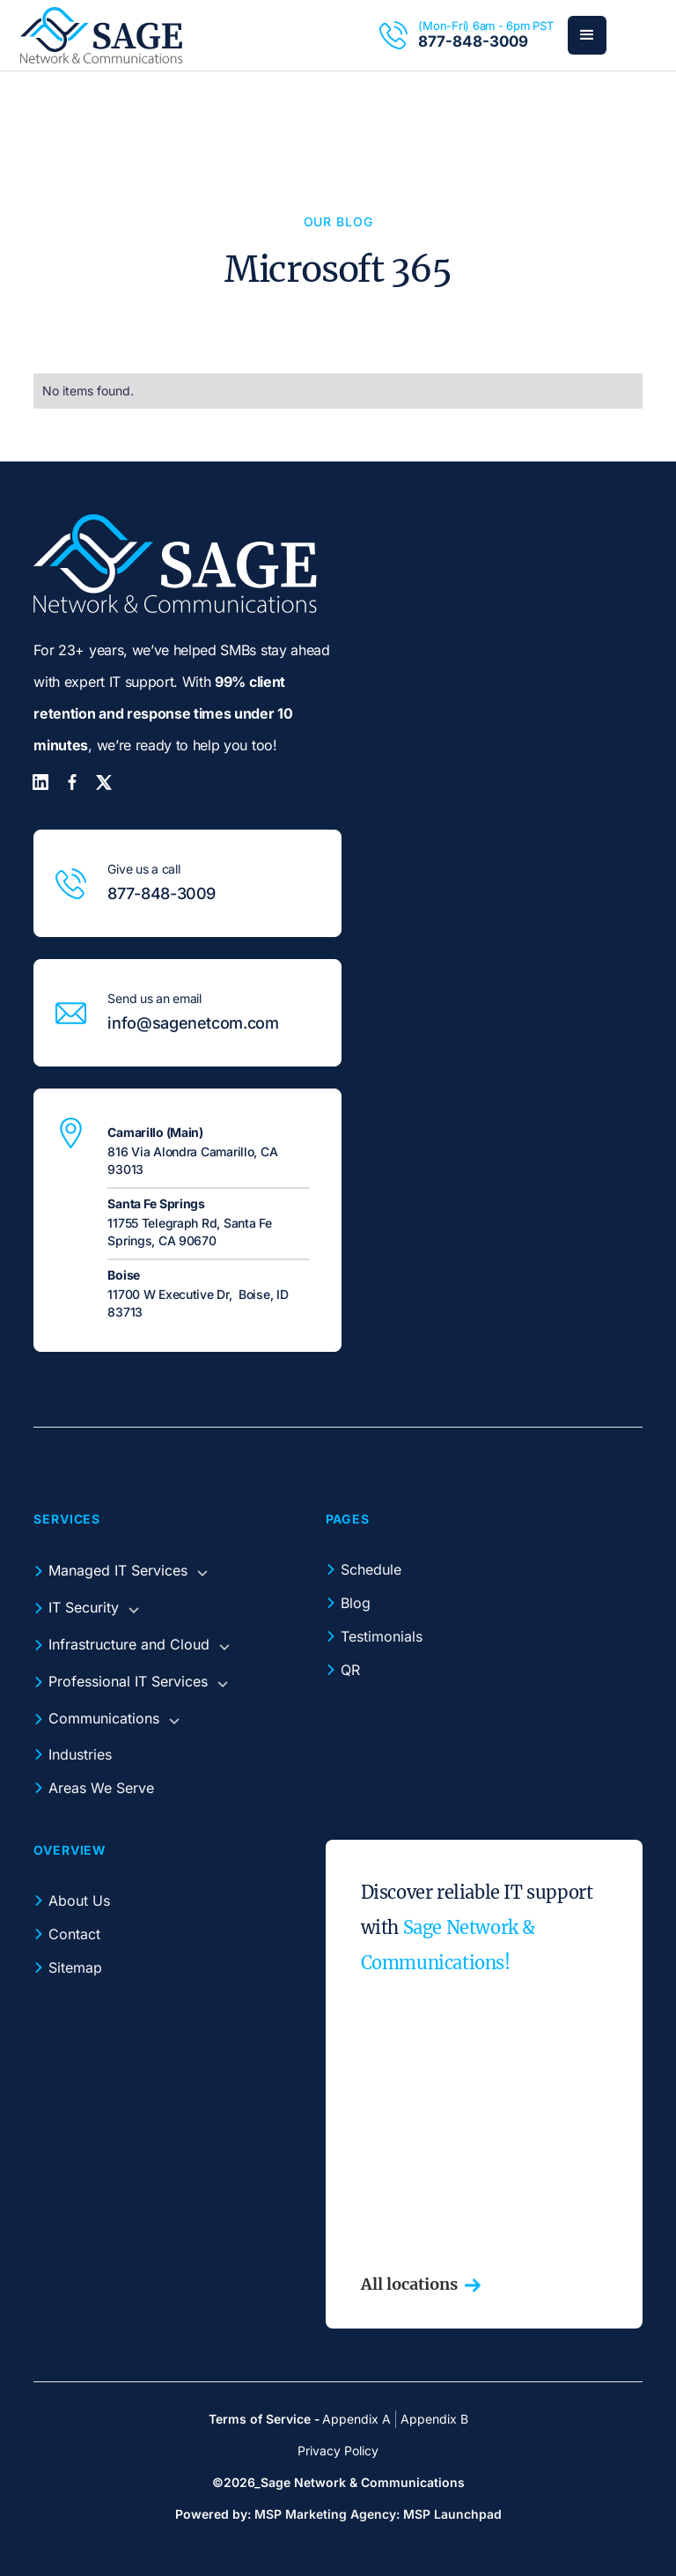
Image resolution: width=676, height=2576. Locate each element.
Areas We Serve (101, 1788)
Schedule (371, 1569)
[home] (101, 35)
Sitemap (75, 1967)
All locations (409, 2284)
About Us (79, 1900)
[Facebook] (72, 782)
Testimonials (381, 1636)
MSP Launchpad (452, 2513)
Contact (74, 1934)
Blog (356, 1603)
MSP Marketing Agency (325, 2513)
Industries (80, 1754)
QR (350, 1670)
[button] (587, 35)
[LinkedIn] (40, 782)
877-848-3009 (473, 41)
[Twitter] (104, 782)
